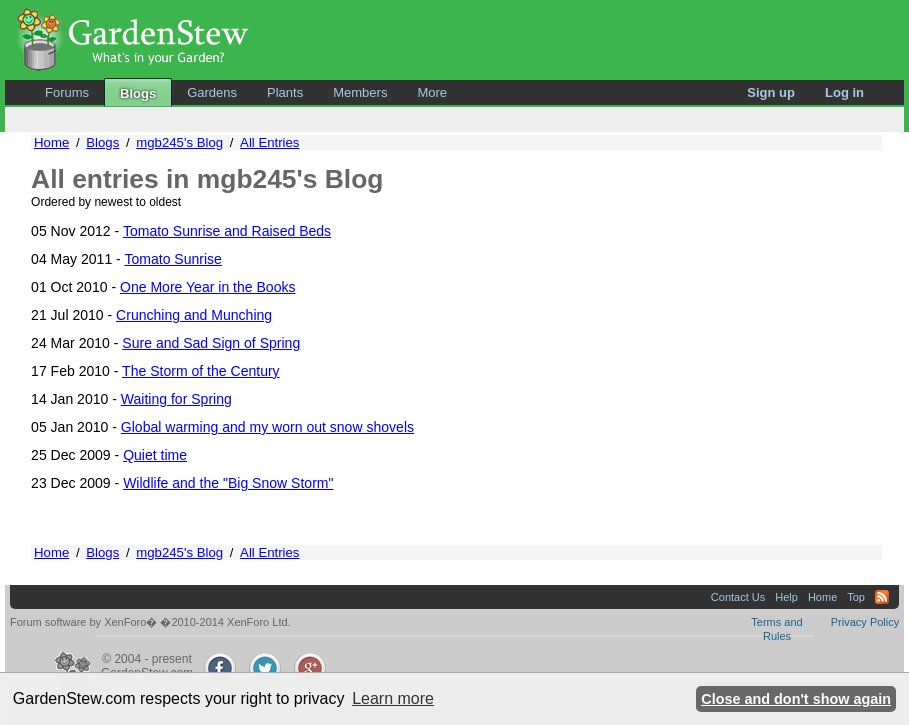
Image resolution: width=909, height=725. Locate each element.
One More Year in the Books (208, 287)
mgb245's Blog (179, 142)
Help (786, 597)
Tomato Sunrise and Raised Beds (227, 231)
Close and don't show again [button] (796, 699)
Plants (285, 92)
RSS (882, 597)
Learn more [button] (393, 698)
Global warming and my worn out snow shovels (267, 427)
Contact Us (738, 597)
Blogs (138, 93)
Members (360, 92)
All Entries (269, 142)
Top (856, 597)
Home (51, 142)
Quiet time (155, 455)
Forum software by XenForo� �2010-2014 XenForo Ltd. (150, 622)
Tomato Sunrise (173, 259)
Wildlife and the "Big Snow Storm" (228, 483)
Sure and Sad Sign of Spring (211, 343)
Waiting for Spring (176, 399)
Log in (844, 92)
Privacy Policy (865, 622)
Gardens (212, 92)
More (432, 92)
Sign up (771, 92)
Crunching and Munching (194, 315)
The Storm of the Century (201, 371)
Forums (67, 92)
